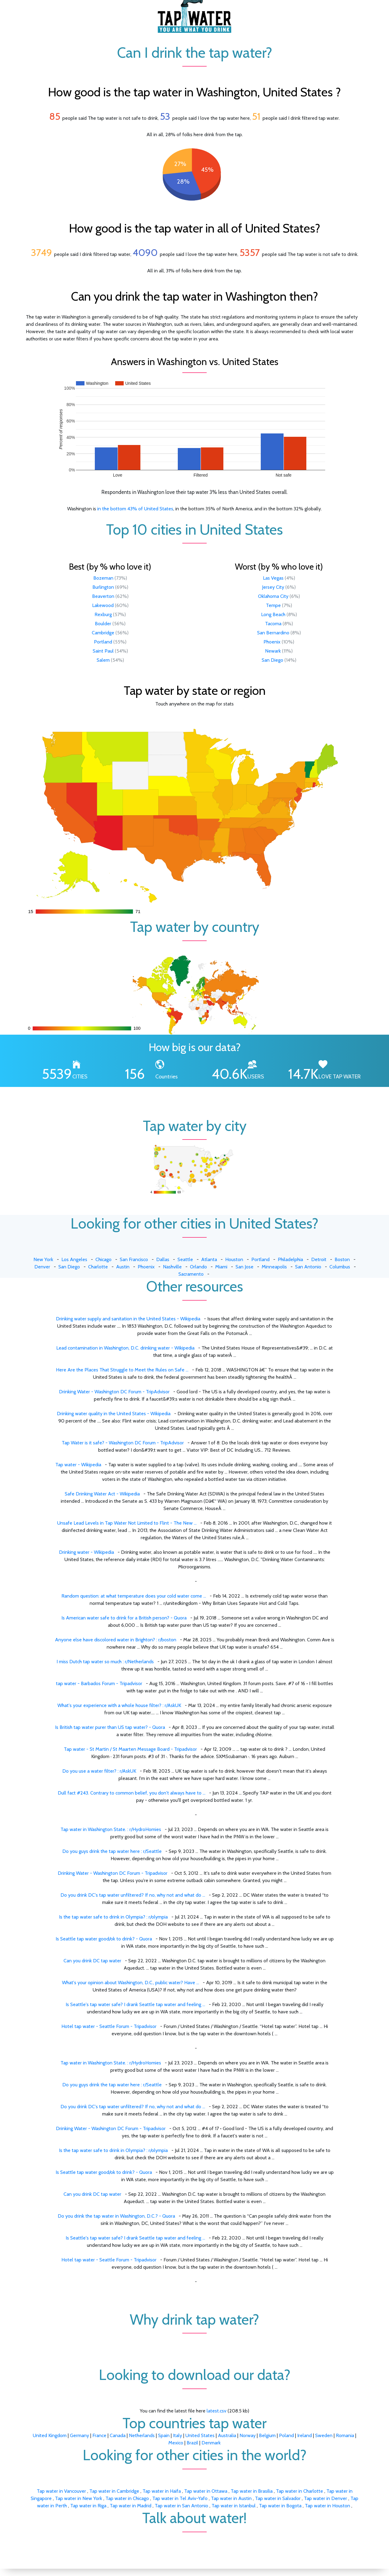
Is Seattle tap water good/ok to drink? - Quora (104, 1939)
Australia (227, 2435)
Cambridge (103, 633)
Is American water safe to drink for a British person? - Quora (124, 1618)
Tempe (273, 605)
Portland (103, 642)
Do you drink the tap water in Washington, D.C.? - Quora (116, 2216)
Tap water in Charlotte (300, 2491)
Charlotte (98, 1267)
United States (200, 2435)
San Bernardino (273, 633)
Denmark (211, 2443)
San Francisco (134, 1259)
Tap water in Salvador (278, 2498)
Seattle (185, 1259)
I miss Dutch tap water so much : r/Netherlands (105, 1661)
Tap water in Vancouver (62, 2491)
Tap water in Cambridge (114, 2491)
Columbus (339, 1267)
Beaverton (103, 596)
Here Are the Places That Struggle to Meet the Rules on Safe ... (122, 1370)
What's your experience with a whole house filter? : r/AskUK (119, 1705)
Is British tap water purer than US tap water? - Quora (110, 1727)
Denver (42, 1267)
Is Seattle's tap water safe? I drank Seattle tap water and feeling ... (135, 2004)
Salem (103, 660)
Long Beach (273, 614)
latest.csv (216, 2411)
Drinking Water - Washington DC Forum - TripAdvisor (114, 1392)
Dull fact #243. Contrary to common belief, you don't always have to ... (131, 1793)
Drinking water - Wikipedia (86, 1552)
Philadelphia (290, 1259)
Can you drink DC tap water (92, 1961)
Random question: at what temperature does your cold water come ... (133, 1596)
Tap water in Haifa (162, 2491)
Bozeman (103, 578)
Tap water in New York (79, 2498)
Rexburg (103, 614)
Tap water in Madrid (131, 2506)
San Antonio (308, 1267)
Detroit (318, 1259)
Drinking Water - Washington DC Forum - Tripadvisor (112, 1873)
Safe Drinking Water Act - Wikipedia (102, 1494)
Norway (247, 2435)
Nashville (172, 1267)
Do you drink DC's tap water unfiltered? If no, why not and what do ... (132, 1895)
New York (43, 1259)
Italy (177, 2435)
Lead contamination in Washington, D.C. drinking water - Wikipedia (125, 1348)
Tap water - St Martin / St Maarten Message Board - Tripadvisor (130, 1749)
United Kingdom (50, 2435)
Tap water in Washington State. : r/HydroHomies (110, 1829)
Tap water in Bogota (281, 2506)
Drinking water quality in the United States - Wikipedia (113, 1413)
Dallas (162, 1259)
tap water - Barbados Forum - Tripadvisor (99, 1683)
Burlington (103, 587)
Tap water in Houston (328, 2506)
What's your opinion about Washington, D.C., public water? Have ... (130, 1982)
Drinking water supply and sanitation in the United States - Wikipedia (128, 1319)
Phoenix (272, 642)
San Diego (272, 660)
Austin (122, 1267)
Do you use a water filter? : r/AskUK (99, 1771)
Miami (221, 1267)
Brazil (192, 2443)
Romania (345, 2435)
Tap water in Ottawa (206, 2491)
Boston (342, 1259)
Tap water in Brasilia (252, 2491)
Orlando (198, 1267)
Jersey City (273, 587)
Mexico (175, 2443)
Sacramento (191, 1274)
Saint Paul (103, 651)
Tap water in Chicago (127, 2498)
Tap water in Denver (326, 2498)
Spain (164, 2435)
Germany (79, 2435)
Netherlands (142, 2435)
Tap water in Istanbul (234, 2506)
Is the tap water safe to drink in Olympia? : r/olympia (113, 1917)
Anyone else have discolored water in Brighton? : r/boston (115, 1640)
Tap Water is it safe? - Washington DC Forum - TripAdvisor (123, 1443)
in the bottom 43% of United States (135, 509)
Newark (273, 651)
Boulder (103, 623)
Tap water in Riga (89, 2506)
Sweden (323, 2435)
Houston (234, 1259)
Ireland (304, 2435)
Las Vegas (273, 578)
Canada (118, 2435)
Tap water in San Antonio (182, 2506)
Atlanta (209, 1259)
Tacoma (273, 623)
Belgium (267, 2435)
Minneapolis (274, 1267)
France (99, 2435)
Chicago (103, 1259)
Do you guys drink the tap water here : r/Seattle (112, 1851)
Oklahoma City (273, 596)
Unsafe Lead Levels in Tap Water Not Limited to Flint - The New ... (127, 1523)
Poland (286, 2435)
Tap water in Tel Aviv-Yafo (180, 2498)
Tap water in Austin (232, 2498)
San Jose (244, 1267)
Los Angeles (74, 1259)
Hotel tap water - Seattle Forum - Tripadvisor (109, 2026)
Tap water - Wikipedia (78, 1464)
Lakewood (103, 605)
